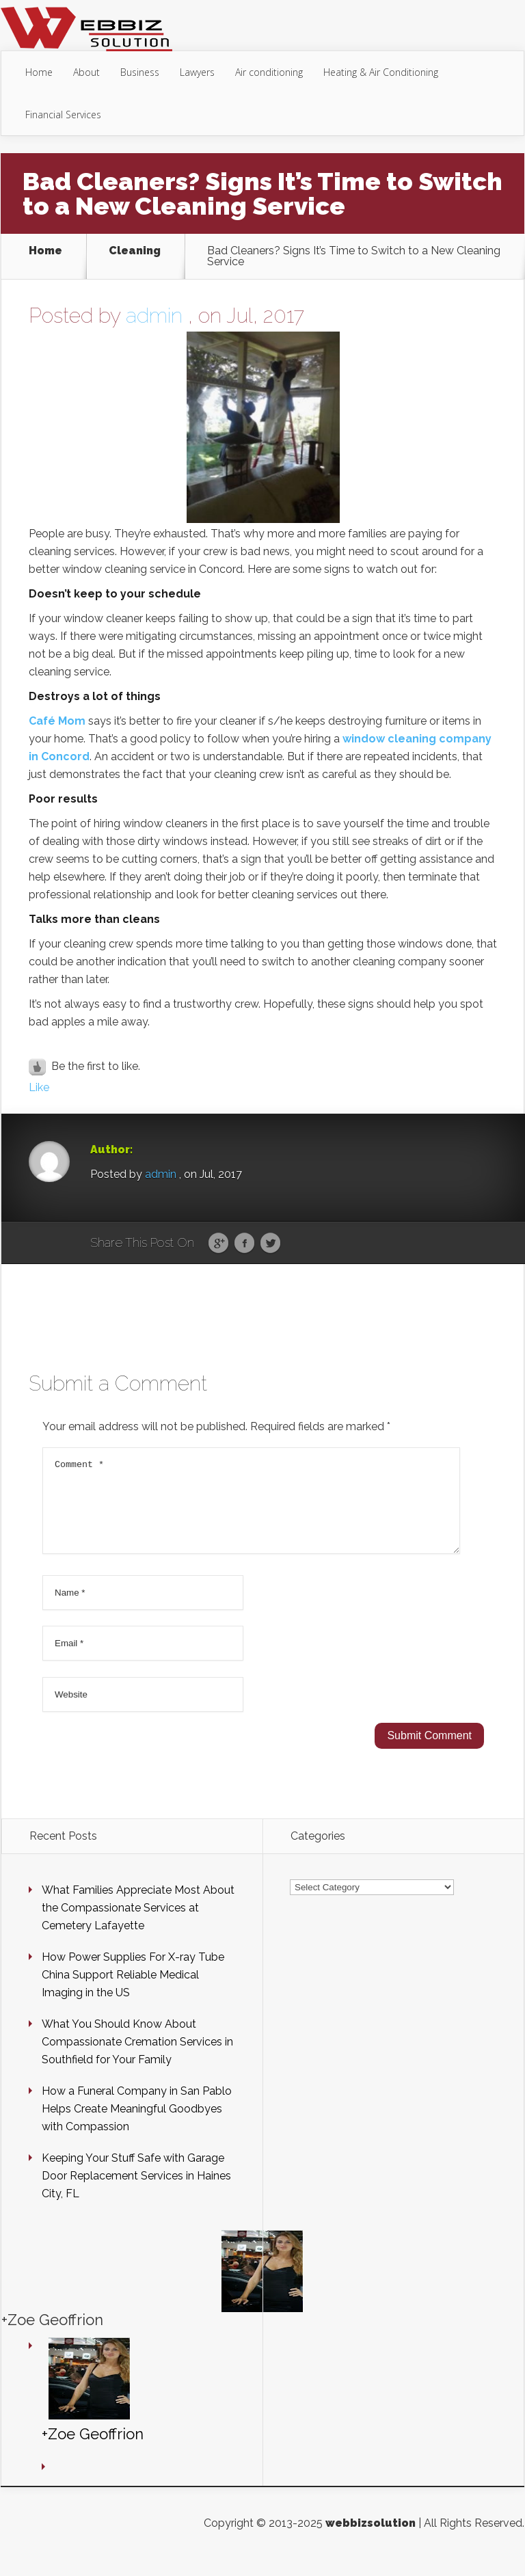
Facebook (244, 1244)
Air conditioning (269, 72)
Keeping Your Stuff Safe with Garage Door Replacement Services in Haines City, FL (136, 2192)
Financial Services (63, 114)
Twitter (270, 1244)
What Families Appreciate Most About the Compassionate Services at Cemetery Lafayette (138, 1924)
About (86, 72)
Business (139, 72)
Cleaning (135, 251)
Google (218, 1244)
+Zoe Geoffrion (52, 2336)
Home (39, 72)
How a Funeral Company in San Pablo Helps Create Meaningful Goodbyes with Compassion (137, 2125)
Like (39, 1087)
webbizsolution (370, 2539)
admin (154, 315)
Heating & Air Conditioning (380, 72)
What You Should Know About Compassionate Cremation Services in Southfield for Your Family (137, 2058)
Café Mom (57, 720)
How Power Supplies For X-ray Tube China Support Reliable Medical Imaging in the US (133, 1991)
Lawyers (197, 72)
